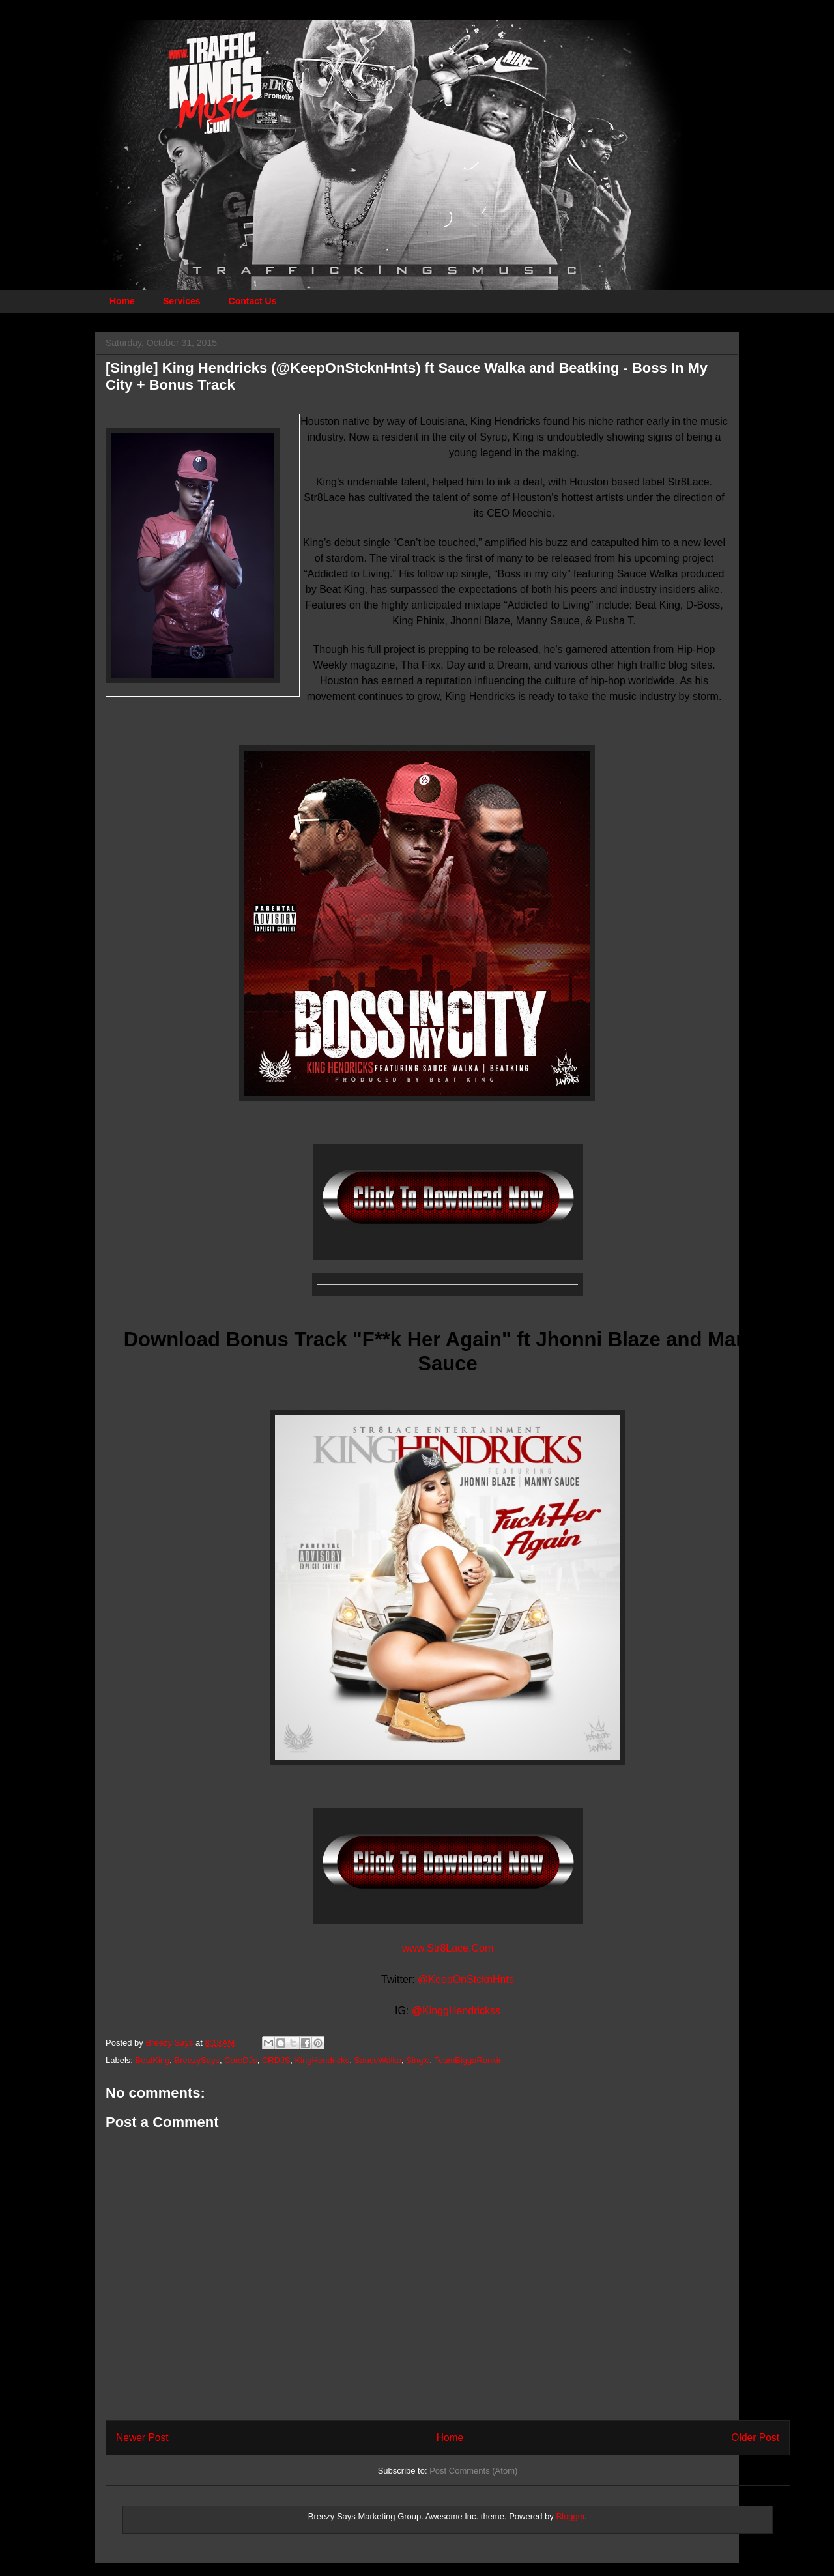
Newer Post (142, 2437)
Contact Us (253, 301)
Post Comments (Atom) (473, 2471)
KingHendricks (322, 2060)
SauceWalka (378, 2060)
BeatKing (153, 2060)
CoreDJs (240, 2060)
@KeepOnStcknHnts (466, 1979)
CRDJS (276, 2060)
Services (182, 301)
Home (122, 301)
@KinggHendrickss (456, 2010)
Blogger (570, 2516)
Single (417, 2060)
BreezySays (197, 2060)
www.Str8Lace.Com (448, 1948)
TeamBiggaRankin (468, 2060)
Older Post (755, 2437)
